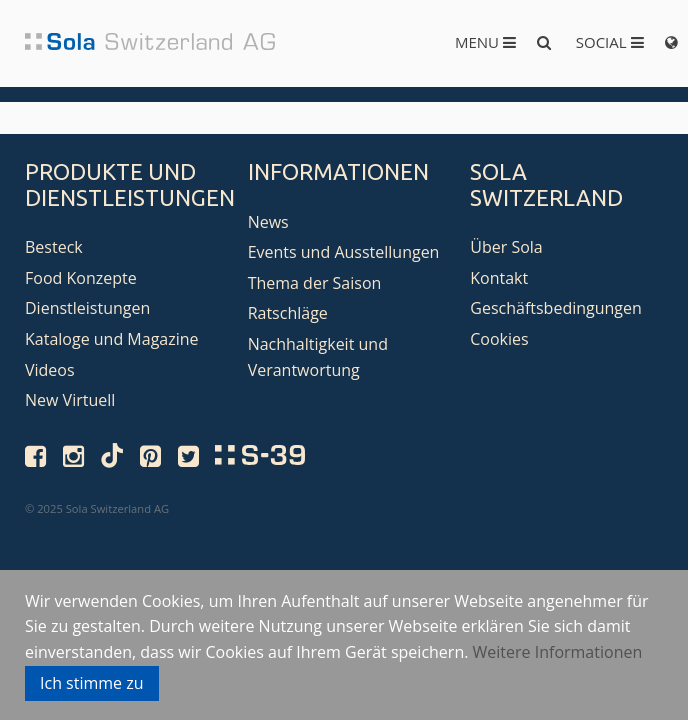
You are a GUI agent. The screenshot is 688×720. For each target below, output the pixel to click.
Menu (485, 42)
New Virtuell (70, 400)
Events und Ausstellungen (344, 252)
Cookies (499, 339)
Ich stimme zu (92, 683)
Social (610, 42)
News (268, 222)
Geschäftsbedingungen (556, 308)
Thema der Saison (315, 283)
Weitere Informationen (558, 652)
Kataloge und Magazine (112, 339)
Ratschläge (288, 313)
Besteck (54, 247)
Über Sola (506, 247)
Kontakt (499, 278)
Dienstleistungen (87, 308)
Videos (50, 370)
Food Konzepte (81, 278)
